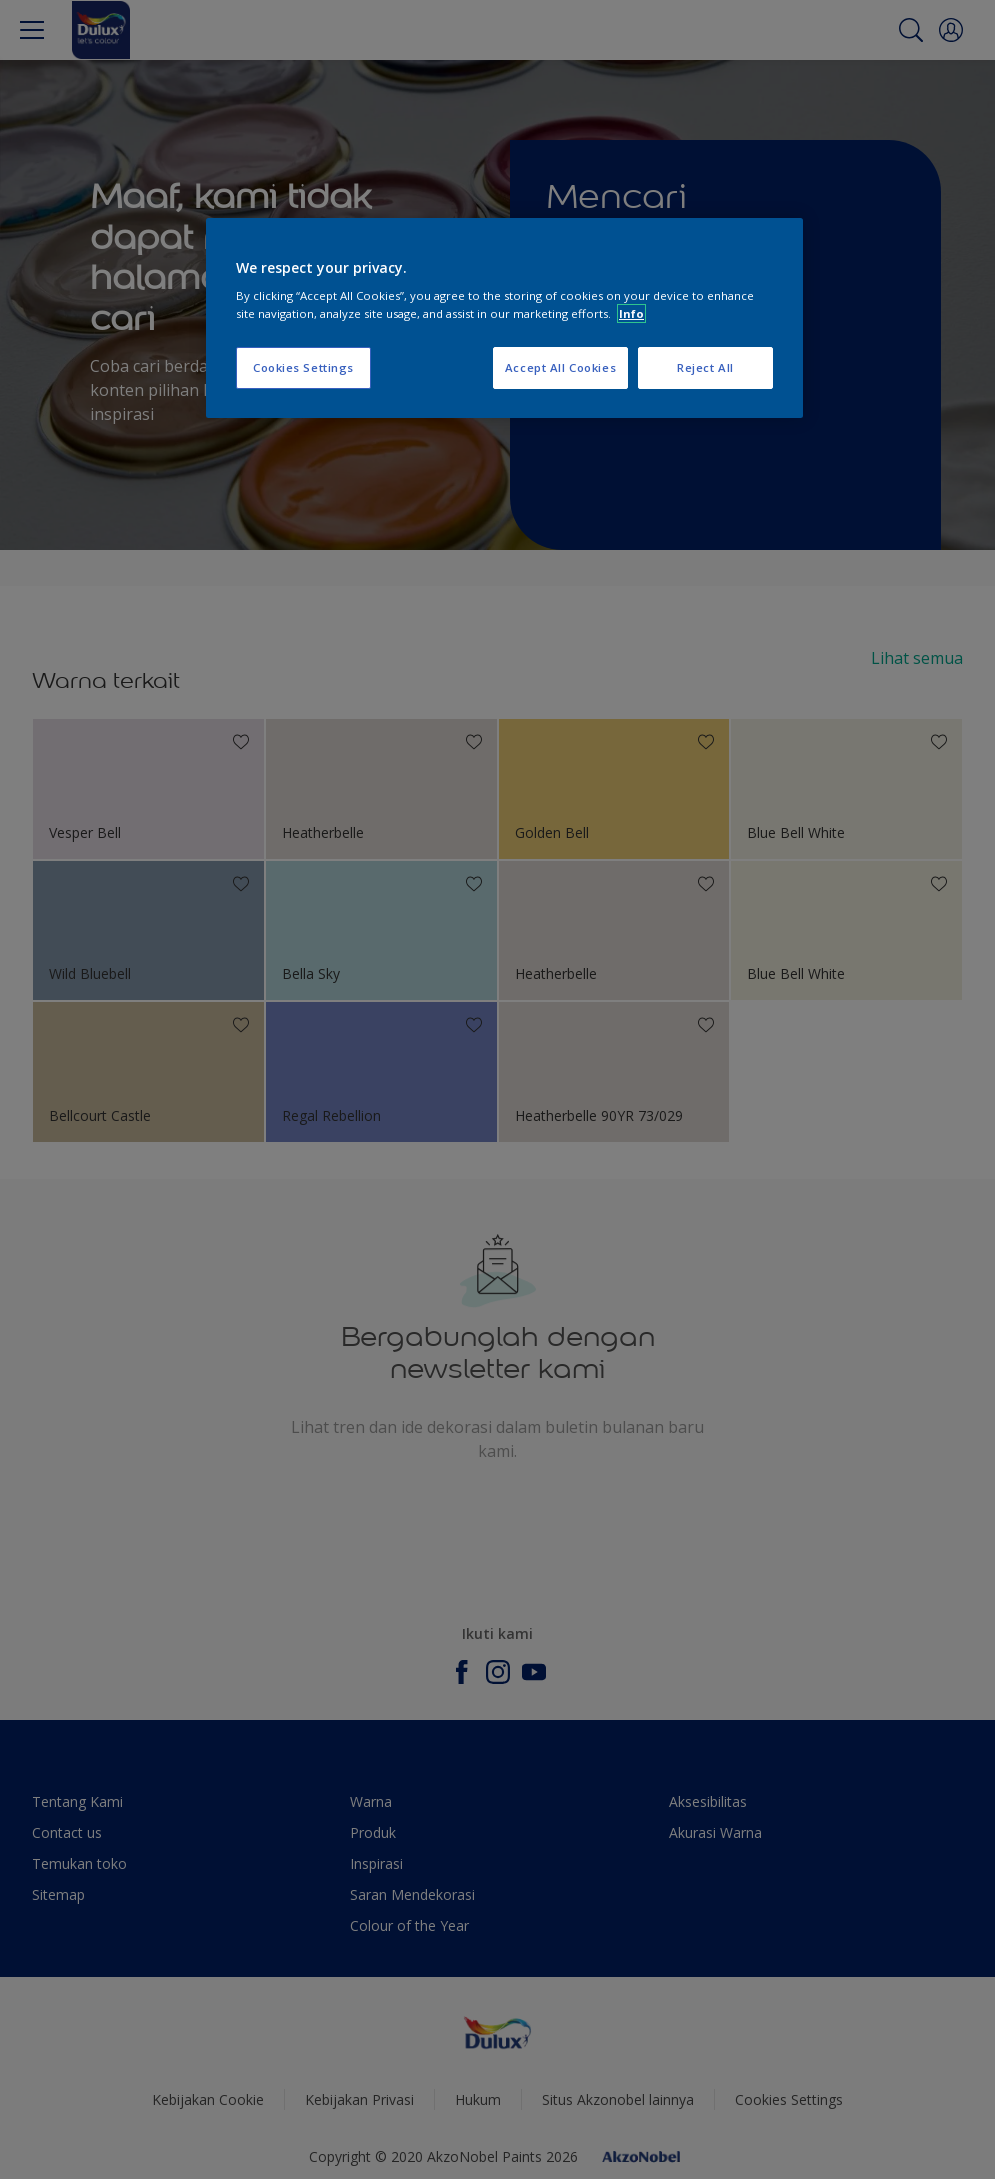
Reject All (705, 367)
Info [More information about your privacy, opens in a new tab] (631, 313)
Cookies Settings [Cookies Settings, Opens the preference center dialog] (303, 367)
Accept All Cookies (560, 367)
